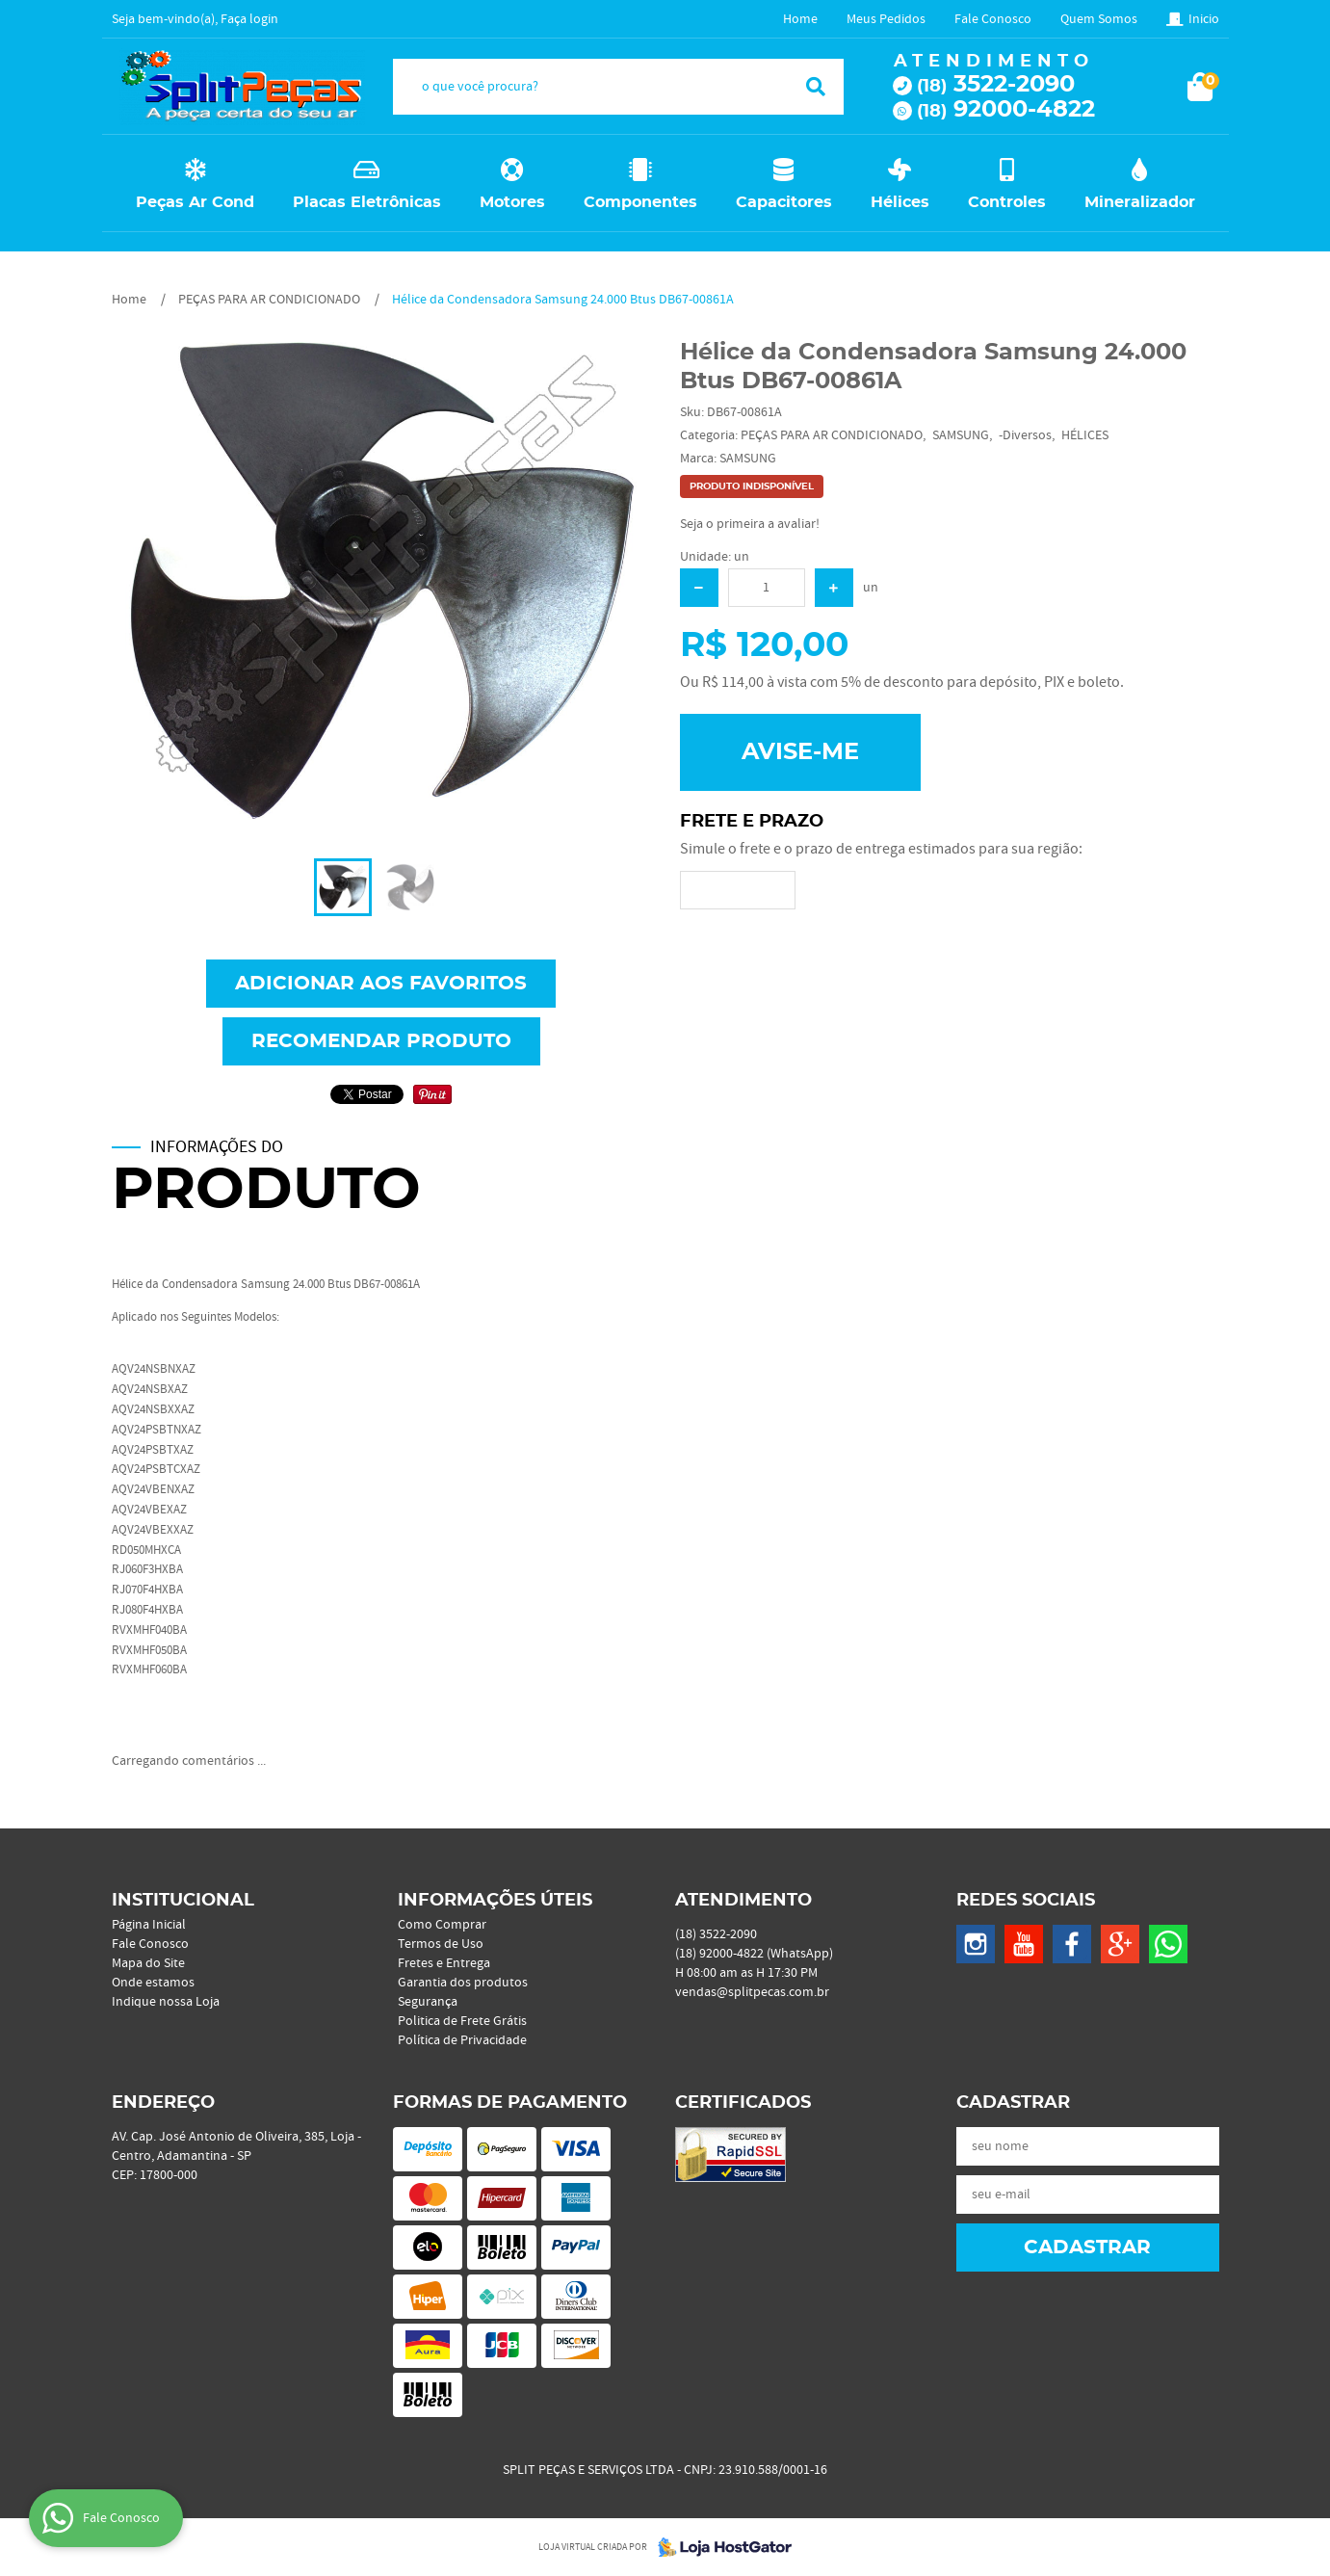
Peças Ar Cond (195, 202)
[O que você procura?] (816, 87)
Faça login (249, 19)
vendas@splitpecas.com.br (752, 1992)
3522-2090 (996, 84)
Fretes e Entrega (444, 1963)
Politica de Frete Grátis (462, 2021)
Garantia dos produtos (463, 1982)
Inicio (1203, 19)
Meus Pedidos (886, 19)
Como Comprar (442, 1924)
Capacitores (784, 202)
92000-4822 (1006, 109)
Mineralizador (1139, 202)
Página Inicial (149, 1924)
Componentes (640, 202)
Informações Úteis (495, 1900)
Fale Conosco (992, 19)
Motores (512, 202)
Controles (1007, 202)
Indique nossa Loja (166, 2002)
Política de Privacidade (462, 2040)
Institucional (183, 1900)
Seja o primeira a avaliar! (750, 524)
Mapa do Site (148, 1963)
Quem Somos (1098, 19)
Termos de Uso (440, 1944)
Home (800, 19)
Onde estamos (153, 1982)
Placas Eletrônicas (367, 202)
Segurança (427, 2002)
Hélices (900, 202)
